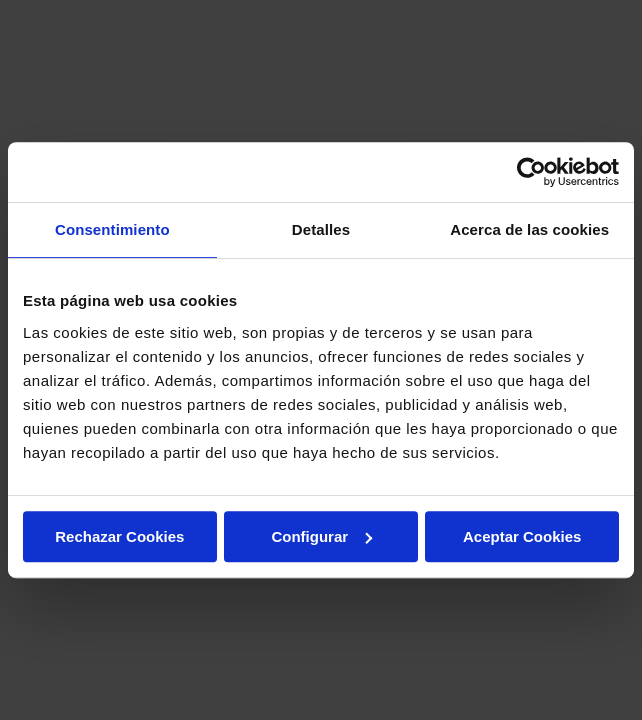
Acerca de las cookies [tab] (529, 229)
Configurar (321, 536)
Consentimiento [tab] (112, 229)
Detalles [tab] (321, 229)
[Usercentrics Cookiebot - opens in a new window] (531, 172)
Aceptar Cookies (522, 536)
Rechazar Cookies (119, 536)
